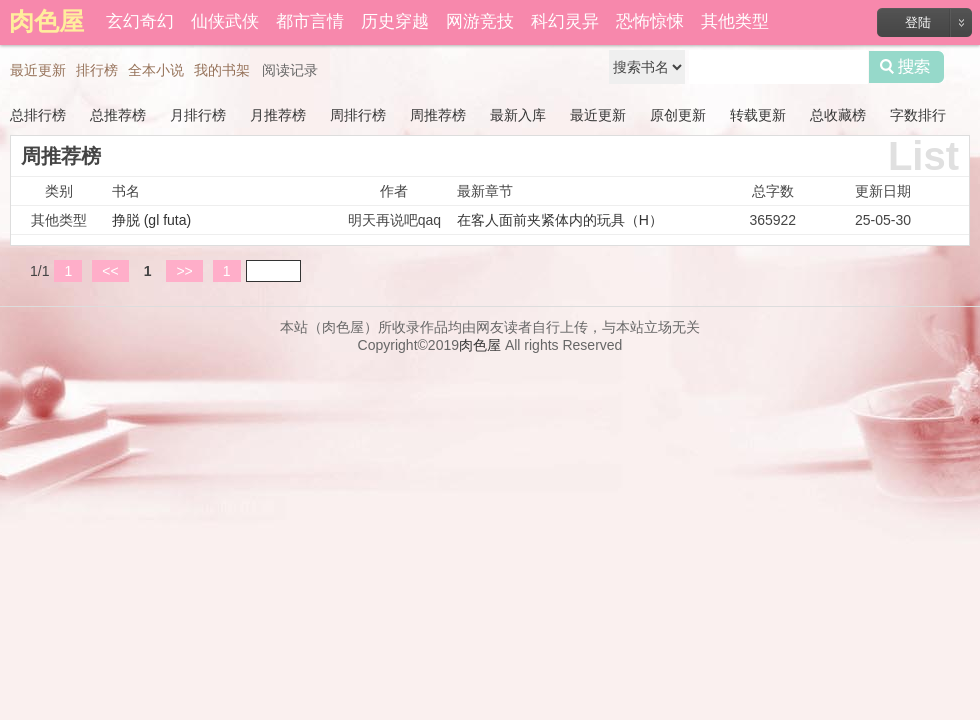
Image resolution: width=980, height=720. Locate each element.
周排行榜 (358, 115)
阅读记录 (290, 70)
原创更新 (678, 115)
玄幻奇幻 (140, 21)
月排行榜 (198, 115)
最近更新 (38, 70)
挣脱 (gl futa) (151, 220)
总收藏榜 (838, 115)
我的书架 (222, 70)
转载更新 (758, 115)
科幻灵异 (565, 21)
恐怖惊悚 (650, 21)
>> (184, 271)
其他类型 (735, 21)
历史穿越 (395, 21)
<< (110, 271)
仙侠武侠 (225, 21)
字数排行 (918, 115)
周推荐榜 (438, 115)
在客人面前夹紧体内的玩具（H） (560, 220)
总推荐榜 (118, 115)
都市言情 (310, 21)
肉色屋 (480, 345)
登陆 (918, 22)
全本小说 (156, 70)
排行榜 (97, 70)
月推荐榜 (278, 115)
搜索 (906, 67)
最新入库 (518, 115)
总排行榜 (38, 115)
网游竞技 (480, 21)
